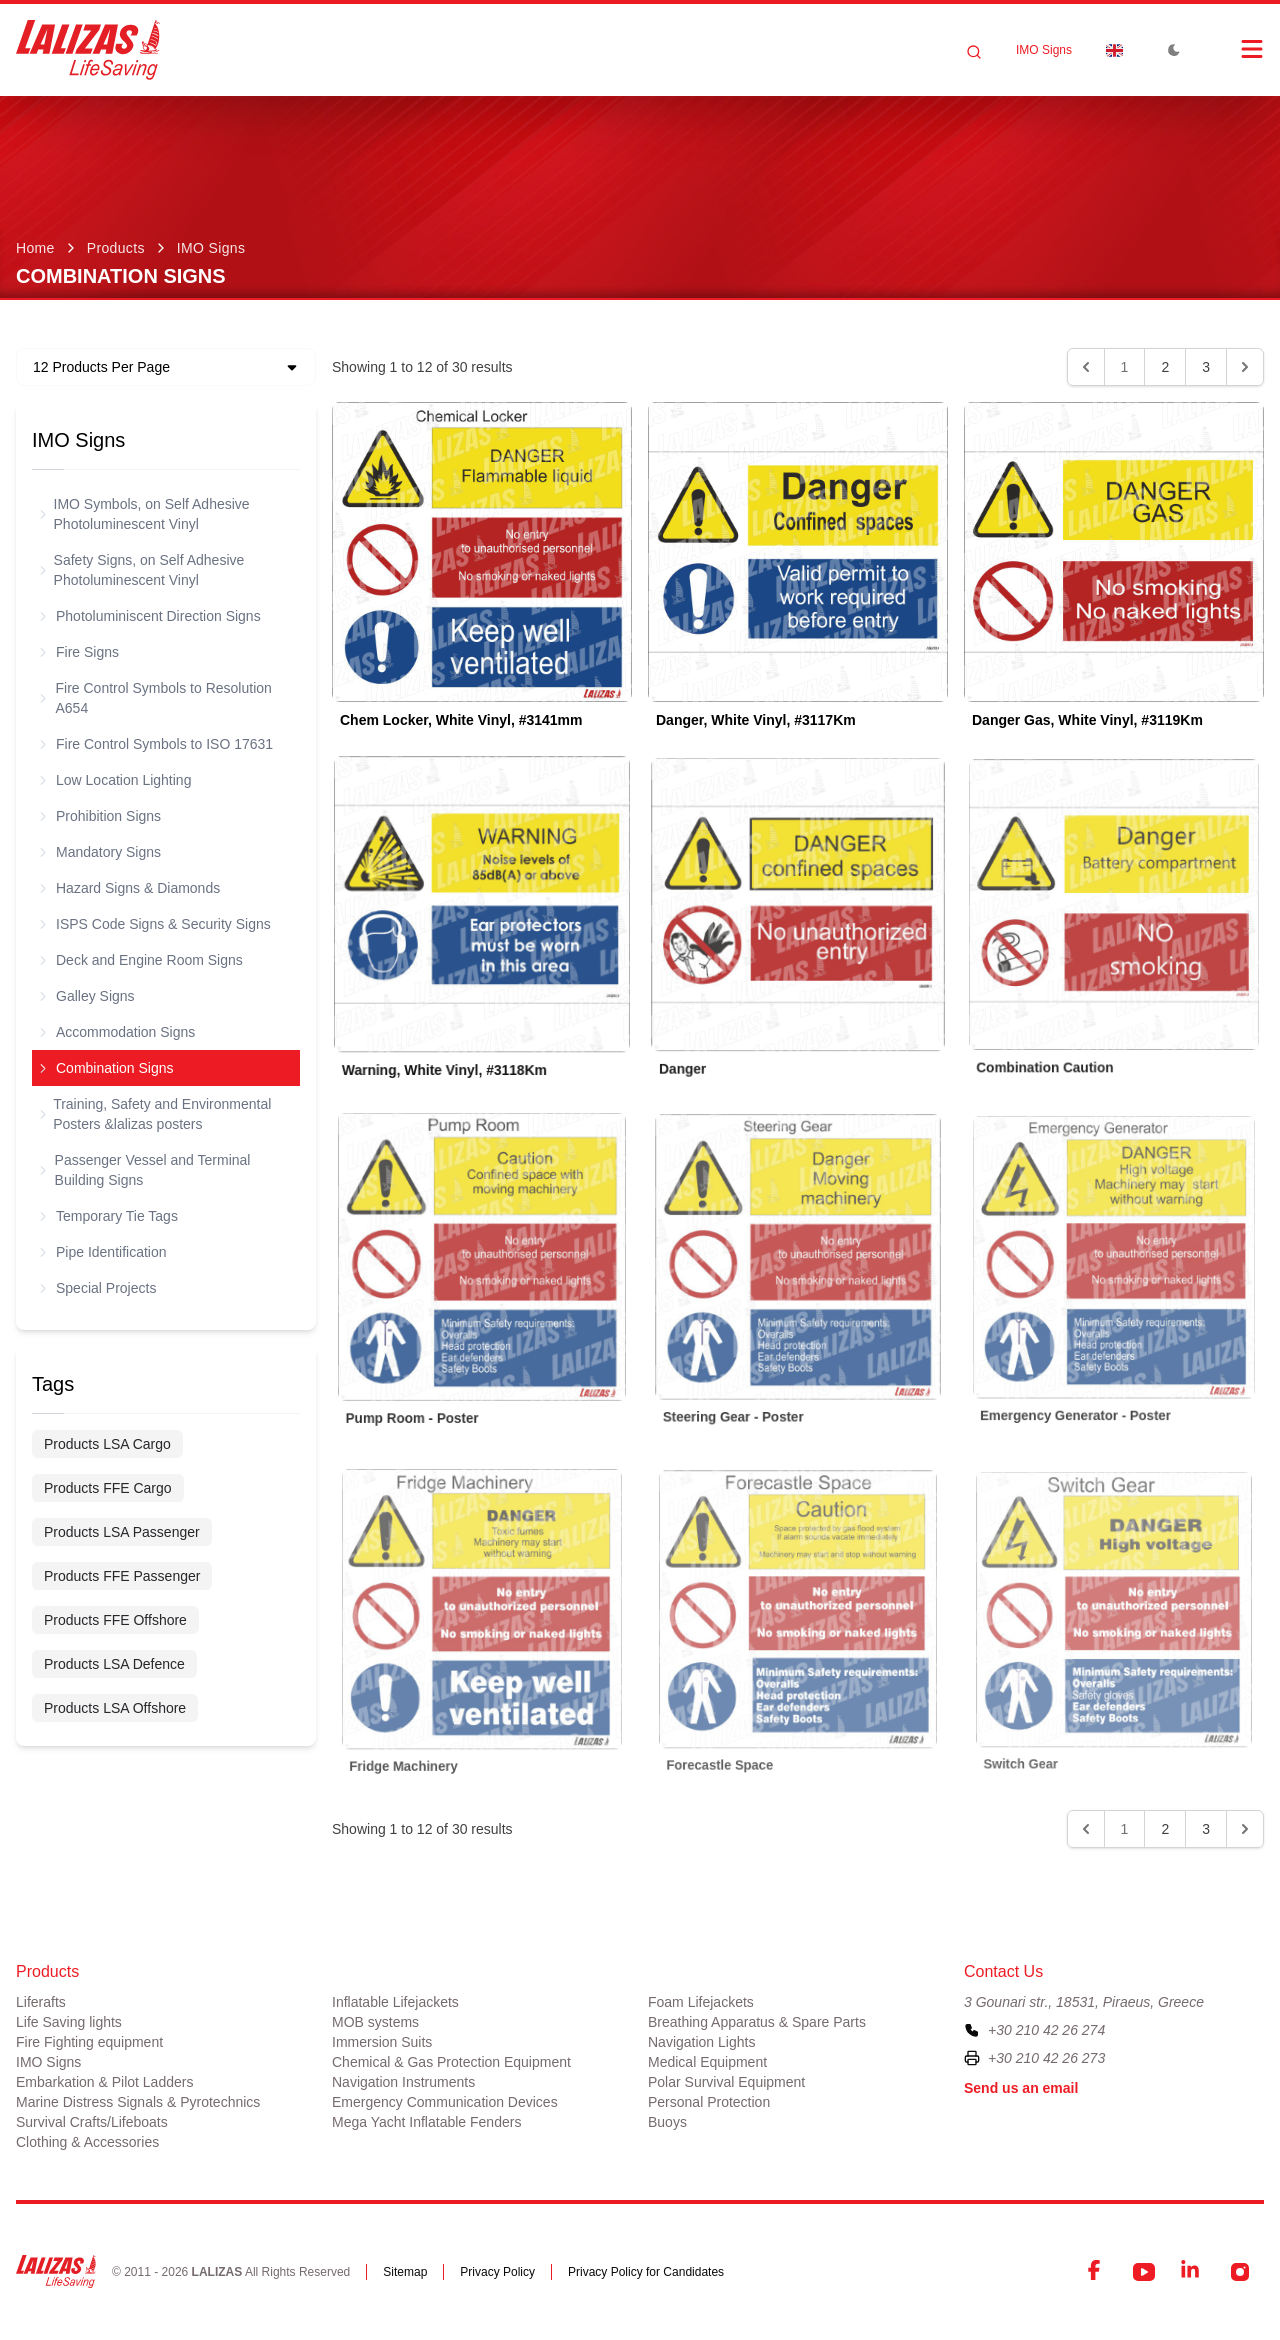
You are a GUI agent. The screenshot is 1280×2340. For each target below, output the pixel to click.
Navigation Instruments (403, 2082)
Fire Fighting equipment (89, 2042)
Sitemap (405, 2272)
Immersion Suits (382, 2042)
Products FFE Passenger (122, 1576)
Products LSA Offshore (115, 1708)
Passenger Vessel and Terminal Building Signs (145, 1170)
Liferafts (41, 2002)
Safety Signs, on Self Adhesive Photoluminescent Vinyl (142, 570)
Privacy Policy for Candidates (646, 2272)
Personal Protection (709, 2102)
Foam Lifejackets (701, 2002)
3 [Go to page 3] (1206, 367)
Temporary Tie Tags (109, 1216)
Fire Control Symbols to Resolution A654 (156, 698)
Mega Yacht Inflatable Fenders (426, 2122)
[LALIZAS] (88, 50)
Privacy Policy (497, 2272)
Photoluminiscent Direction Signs (150, 616)
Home (35, 248)
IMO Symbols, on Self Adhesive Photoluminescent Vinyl (145, 514)
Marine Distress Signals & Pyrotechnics (138, 2102)
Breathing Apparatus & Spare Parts (757, 2022)
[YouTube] (1144, 2272)
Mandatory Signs (100, 852)
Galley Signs (87, 996)
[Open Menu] (1232, 49)
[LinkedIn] (1192, 2272)
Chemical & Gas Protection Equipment (451, 2062)
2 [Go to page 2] (1165, 367)
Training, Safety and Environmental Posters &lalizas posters (155, 1114)
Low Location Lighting (115, 780)
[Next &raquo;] (1245, 367)
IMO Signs (1044, 50)
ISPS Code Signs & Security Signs (155, 924)
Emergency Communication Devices (445, 2102)
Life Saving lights (69, 2022)
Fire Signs (79, 652)
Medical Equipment (707, 2062)
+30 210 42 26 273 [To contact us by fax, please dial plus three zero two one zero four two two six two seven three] (1046, 2058)
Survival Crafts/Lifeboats (92, 2122)
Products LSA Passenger (122, 1532)
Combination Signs (107, 1068)
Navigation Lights (701, 2042)
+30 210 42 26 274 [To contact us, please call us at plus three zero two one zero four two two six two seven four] (1046, 2030)
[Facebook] (1096, 2272)
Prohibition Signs (100, 816)
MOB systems (375, 2022)
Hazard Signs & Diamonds (130, 888)
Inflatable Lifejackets (395, 2002)
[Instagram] (1240, 2272)
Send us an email (1021, 2088)
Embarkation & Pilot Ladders (104, 2082)
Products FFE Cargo (108, 1488)
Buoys (667, 2122)
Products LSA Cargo (107, 1444)
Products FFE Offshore (115, 1620)
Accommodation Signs (117, 1032)
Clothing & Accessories (87, 2142)
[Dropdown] (1114, 50)
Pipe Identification (103, 1252)
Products (116, 248)
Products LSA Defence (114, 1664)
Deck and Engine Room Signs (141, 960)
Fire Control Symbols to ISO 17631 (156, 744)
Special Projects (98, 1288)
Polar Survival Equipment (726, 2082)
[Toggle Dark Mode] (1174, 50)
